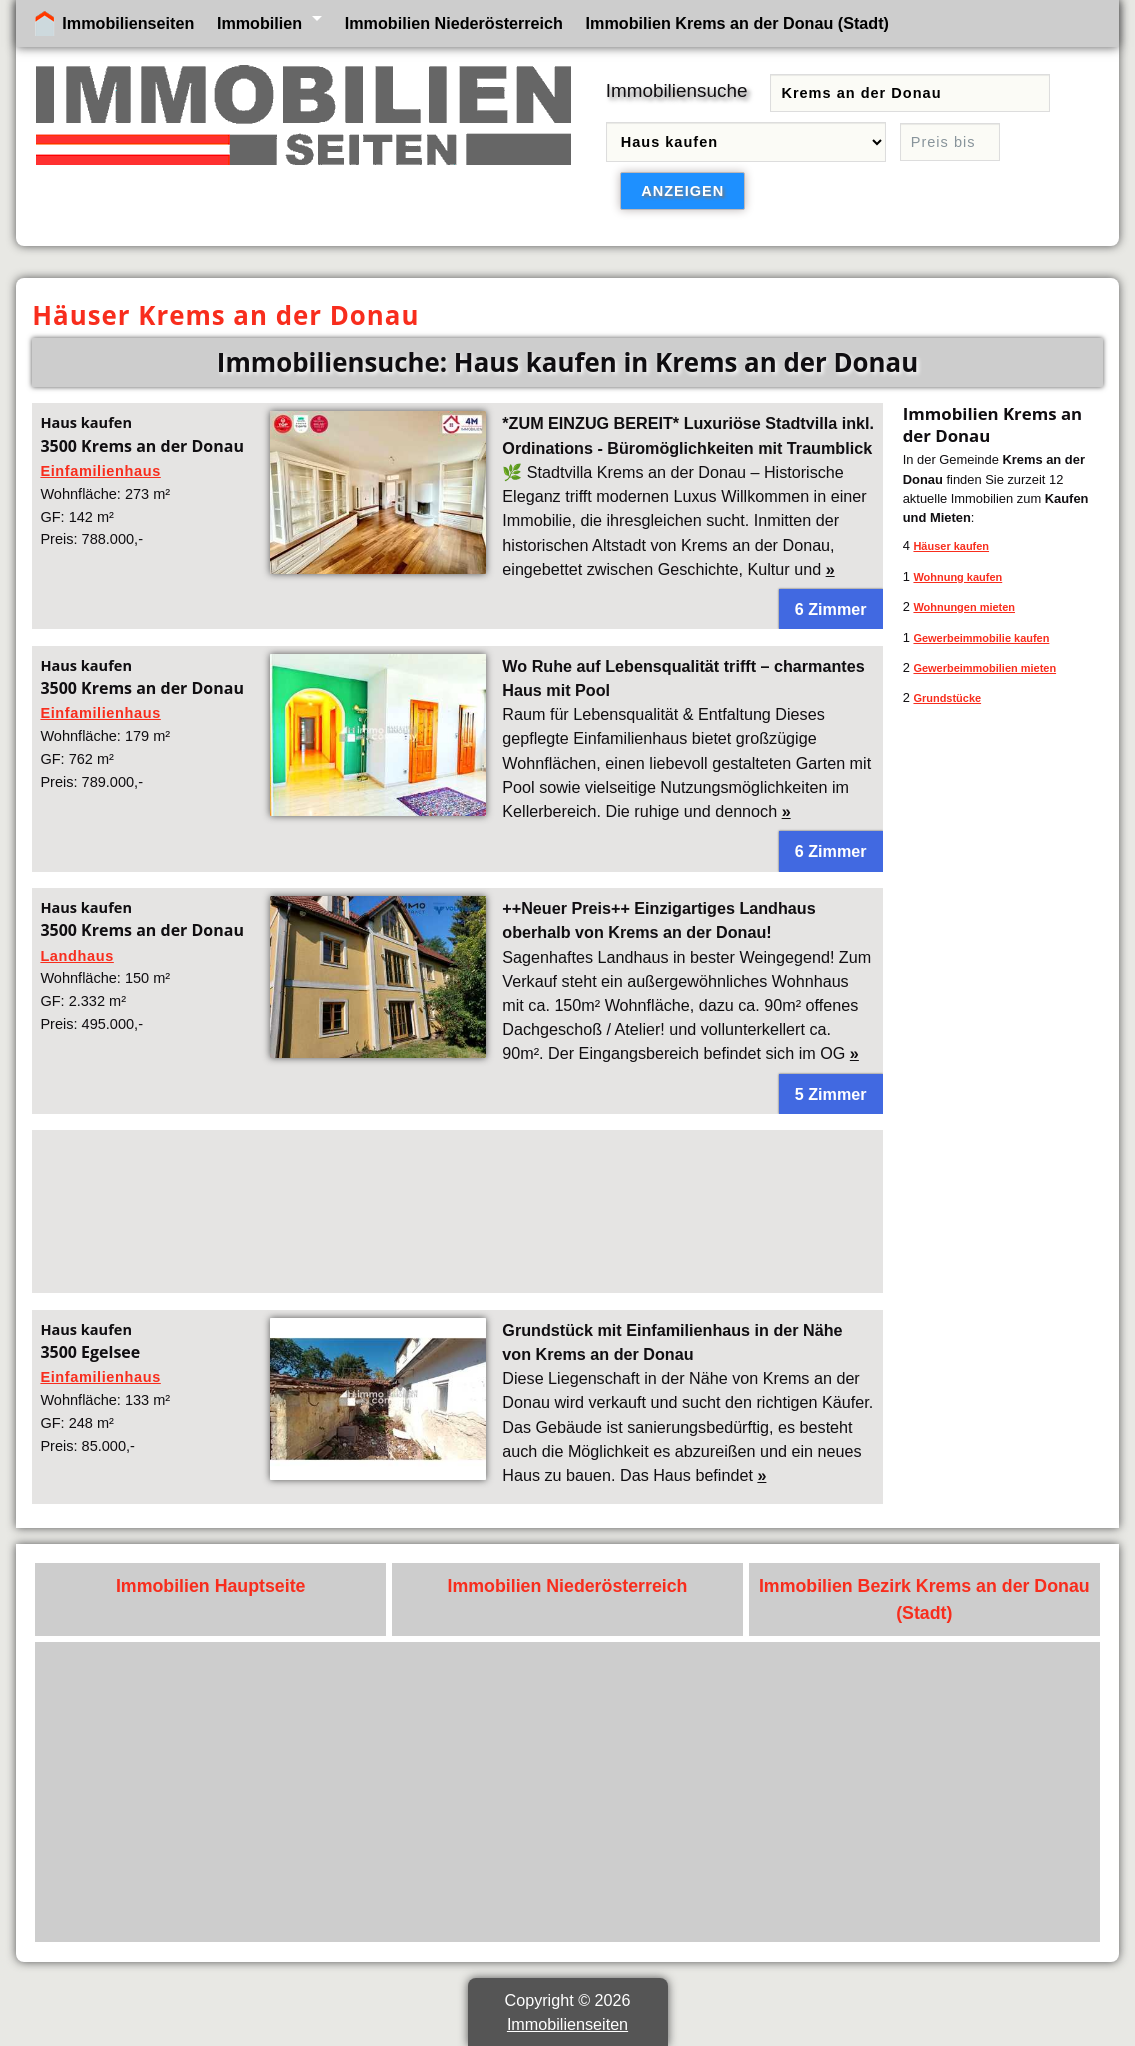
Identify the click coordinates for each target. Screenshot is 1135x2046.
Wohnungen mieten (964, 607)
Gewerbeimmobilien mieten (984, 668)
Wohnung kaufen (957, 577)
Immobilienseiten (128, 23)
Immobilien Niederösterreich (454, 23)
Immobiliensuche (677, 90)
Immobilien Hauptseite (211, 1586)
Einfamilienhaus (100, 471)
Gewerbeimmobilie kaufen (981, 638)
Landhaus (76, 956)
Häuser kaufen (951, 546)
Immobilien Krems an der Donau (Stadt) (737, 23)
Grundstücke (947, 698)
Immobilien (259, 23)
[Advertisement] (457, 1211)
